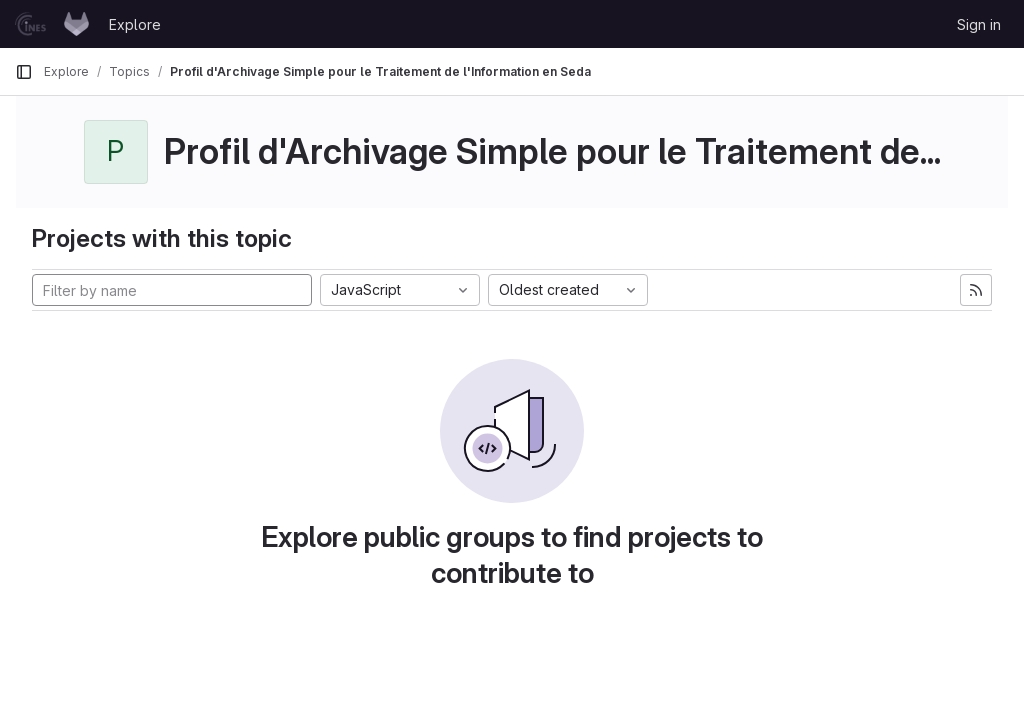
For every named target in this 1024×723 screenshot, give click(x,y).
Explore (135, 24)
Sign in (979, 24)
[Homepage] (52, 24)
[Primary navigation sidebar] (24, 72)
